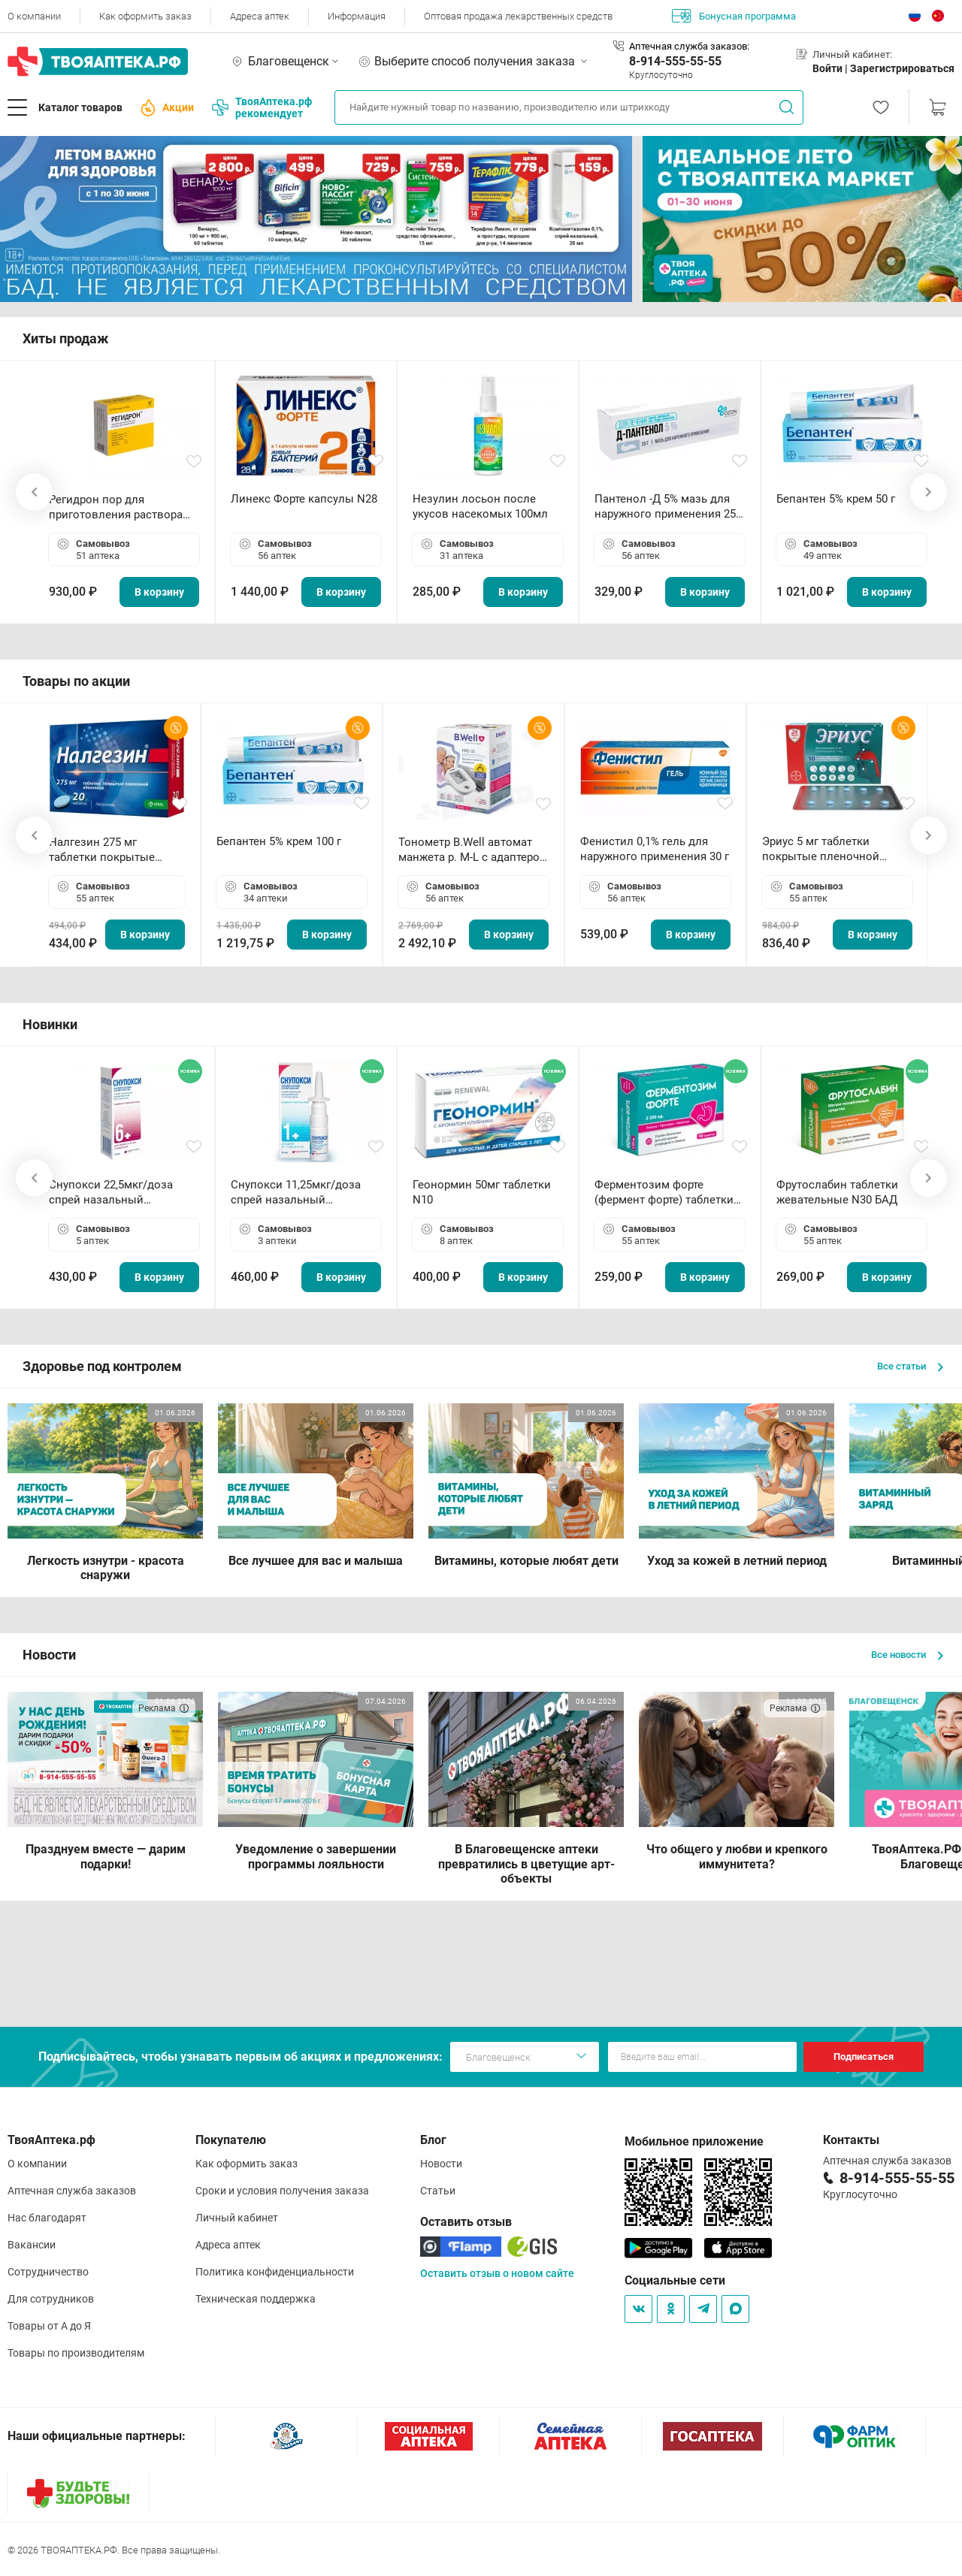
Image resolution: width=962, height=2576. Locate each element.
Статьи (437, 2191)
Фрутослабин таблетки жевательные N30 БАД (837, 1192)
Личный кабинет (236, 2218)
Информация (357, 16)
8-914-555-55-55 (675, 61)
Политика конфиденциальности (274, 2272)
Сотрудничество (48, 2272)
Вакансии (32, 2245)
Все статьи (910, 1366)
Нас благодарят (47, 2218)
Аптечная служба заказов (72, 2191)
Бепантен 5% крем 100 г (278, 841)
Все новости (907, 1654)
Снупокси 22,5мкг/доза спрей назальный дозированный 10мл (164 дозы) (117, 1192)
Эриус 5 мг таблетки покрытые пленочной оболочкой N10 (820, 849)
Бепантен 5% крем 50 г (835, 499)
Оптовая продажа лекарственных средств (518, 16)
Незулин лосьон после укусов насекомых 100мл (480, 506)
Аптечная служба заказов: (689, 46)
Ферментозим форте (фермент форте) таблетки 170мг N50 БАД (664, 1192)
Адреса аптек (259, 16)
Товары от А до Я (49, 2326)
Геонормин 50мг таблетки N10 (482, 1192)
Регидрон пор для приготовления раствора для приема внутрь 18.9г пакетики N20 (116, 507)
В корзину (159, 592)
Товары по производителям (76, 2353)
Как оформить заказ (145, 16)
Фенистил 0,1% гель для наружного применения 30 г (654, 849)
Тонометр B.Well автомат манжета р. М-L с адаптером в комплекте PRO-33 (473, 850)
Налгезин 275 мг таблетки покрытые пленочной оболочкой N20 (109, 850)
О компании (34, 16)
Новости (441, 2164)
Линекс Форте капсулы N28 (304, 499)
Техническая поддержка (255, 2299)
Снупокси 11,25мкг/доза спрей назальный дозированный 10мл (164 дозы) (299, 1192)
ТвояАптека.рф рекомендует (262, 107)
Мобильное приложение (694, 2141)
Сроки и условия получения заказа (282, 2191)
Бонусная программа (734, 16)
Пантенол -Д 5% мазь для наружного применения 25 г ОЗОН (668, 506)
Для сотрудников (51, 2299)
